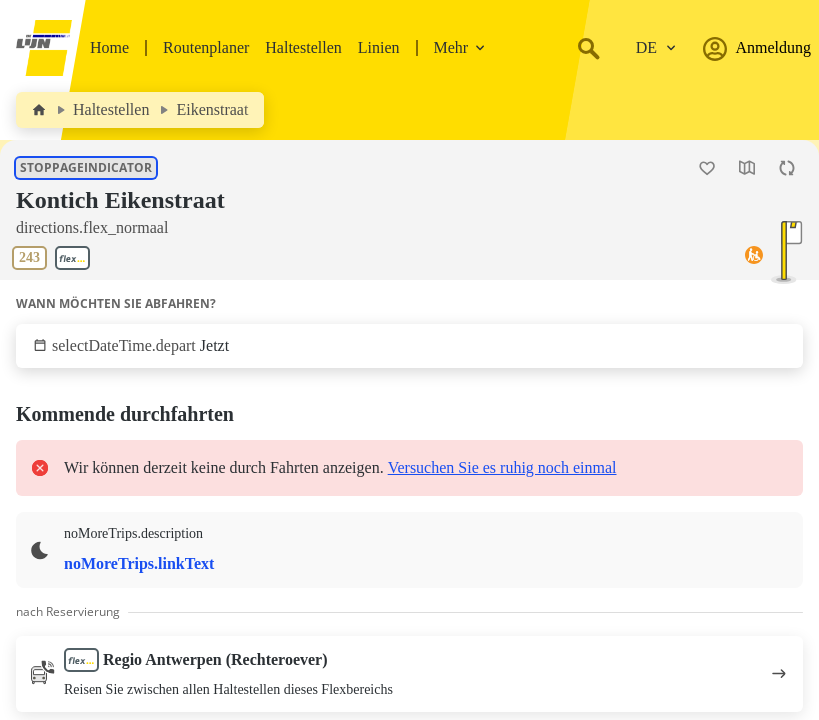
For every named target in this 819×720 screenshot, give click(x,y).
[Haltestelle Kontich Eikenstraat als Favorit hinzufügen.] (707, 168)
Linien (379, 47)
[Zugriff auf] (754, 258)
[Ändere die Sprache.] (656, 48)
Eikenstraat (212, 109)
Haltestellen (303, 47)
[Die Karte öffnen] (747, 168)
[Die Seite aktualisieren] (787, 168)
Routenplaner (206, 47)
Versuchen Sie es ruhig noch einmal (502, 467)
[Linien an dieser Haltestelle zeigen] (55, 258)
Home (109, 47)
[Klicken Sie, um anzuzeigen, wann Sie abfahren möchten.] (409, 346)
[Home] (39, 110)
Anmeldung (757, 48)
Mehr (460, 47)
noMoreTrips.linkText (139, 563)
